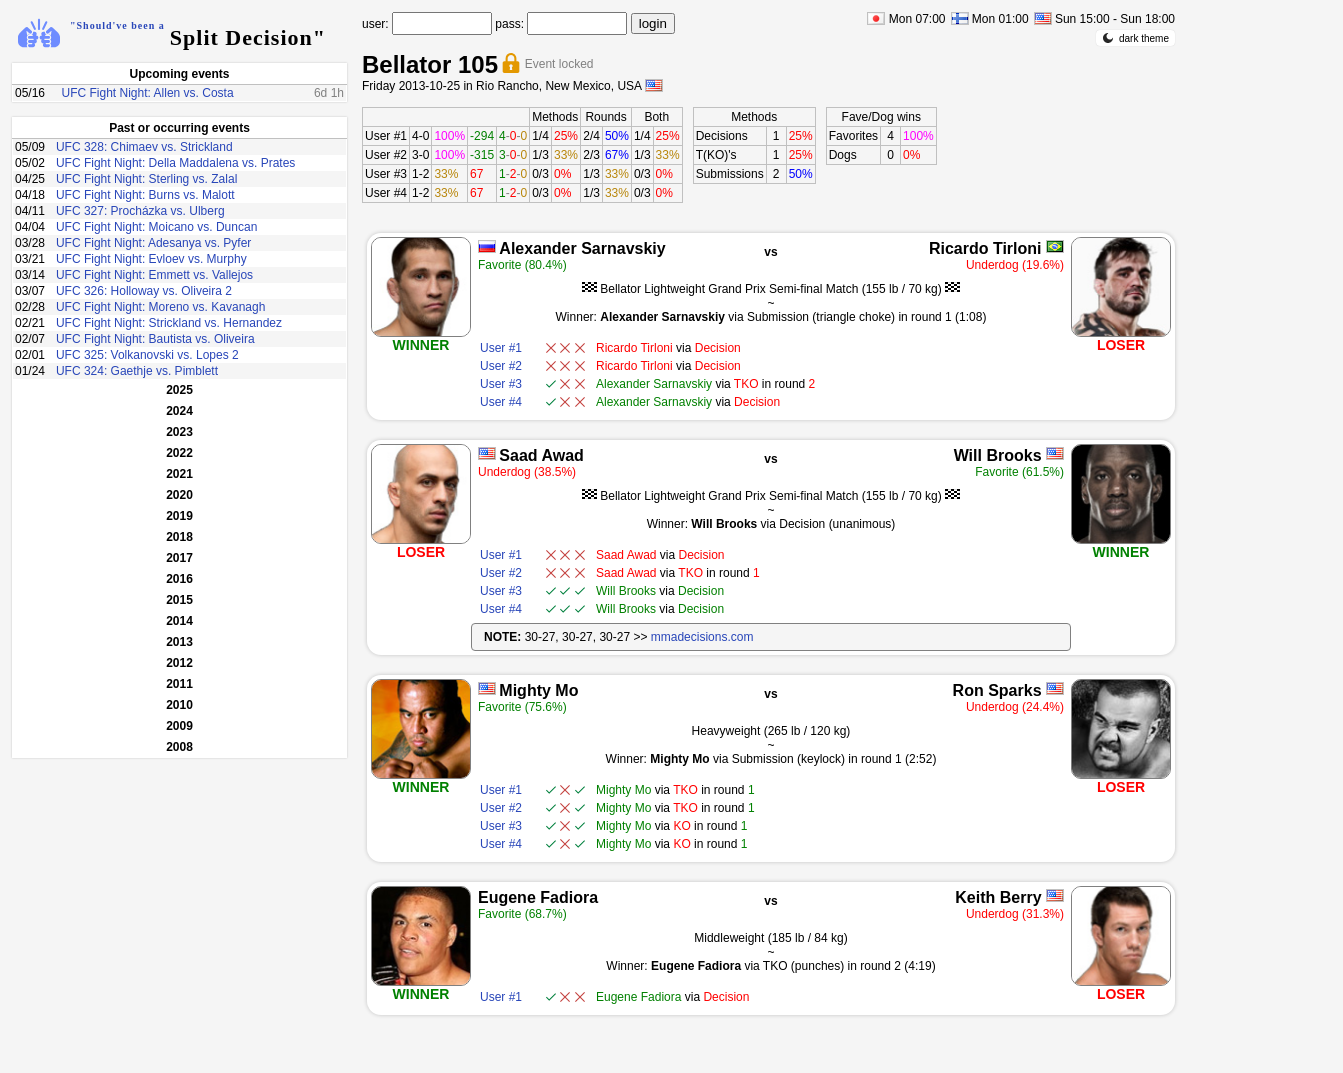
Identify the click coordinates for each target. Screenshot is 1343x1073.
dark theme (1135, 38)
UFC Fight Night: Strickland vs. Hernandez (169, 323)
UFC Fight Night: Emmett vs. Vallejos (154, 275)
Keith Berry (998, 897)
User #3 (386, 174)
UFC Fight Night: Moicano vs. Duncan (156, 227)
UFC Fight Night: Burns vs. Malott (145, 195)
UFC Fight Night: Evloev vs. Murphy (151, 259)
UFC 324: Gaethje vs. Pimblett (137, 371)
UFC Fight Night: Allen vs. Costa (148, 93)
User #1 (386, 136)
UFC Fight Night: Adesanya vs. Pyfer (153, 243)
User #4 (386, 193)
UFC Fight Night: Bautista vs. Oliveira (155, 339)
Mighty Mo (538, 690)
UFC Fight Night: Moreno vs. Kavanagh (160, 307)
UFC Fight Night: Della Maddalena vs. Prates (175, 163)
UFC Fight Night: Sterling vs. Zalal (146, 179)
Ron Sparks (997, 690)
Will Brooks (998, 455)
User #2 (386, 155)
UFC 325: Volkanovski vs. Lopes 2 (147, 355)
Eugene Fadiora (538, 897)
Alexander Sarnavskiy (582, 248)
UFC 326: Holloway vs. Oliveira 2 (144, 291)
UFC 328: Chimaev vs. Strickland (144, 147)
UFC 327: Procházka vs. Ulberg (140, 211)
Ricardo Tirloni (985, 248)
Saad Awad (541, 455)
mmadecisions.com (702, 637)
